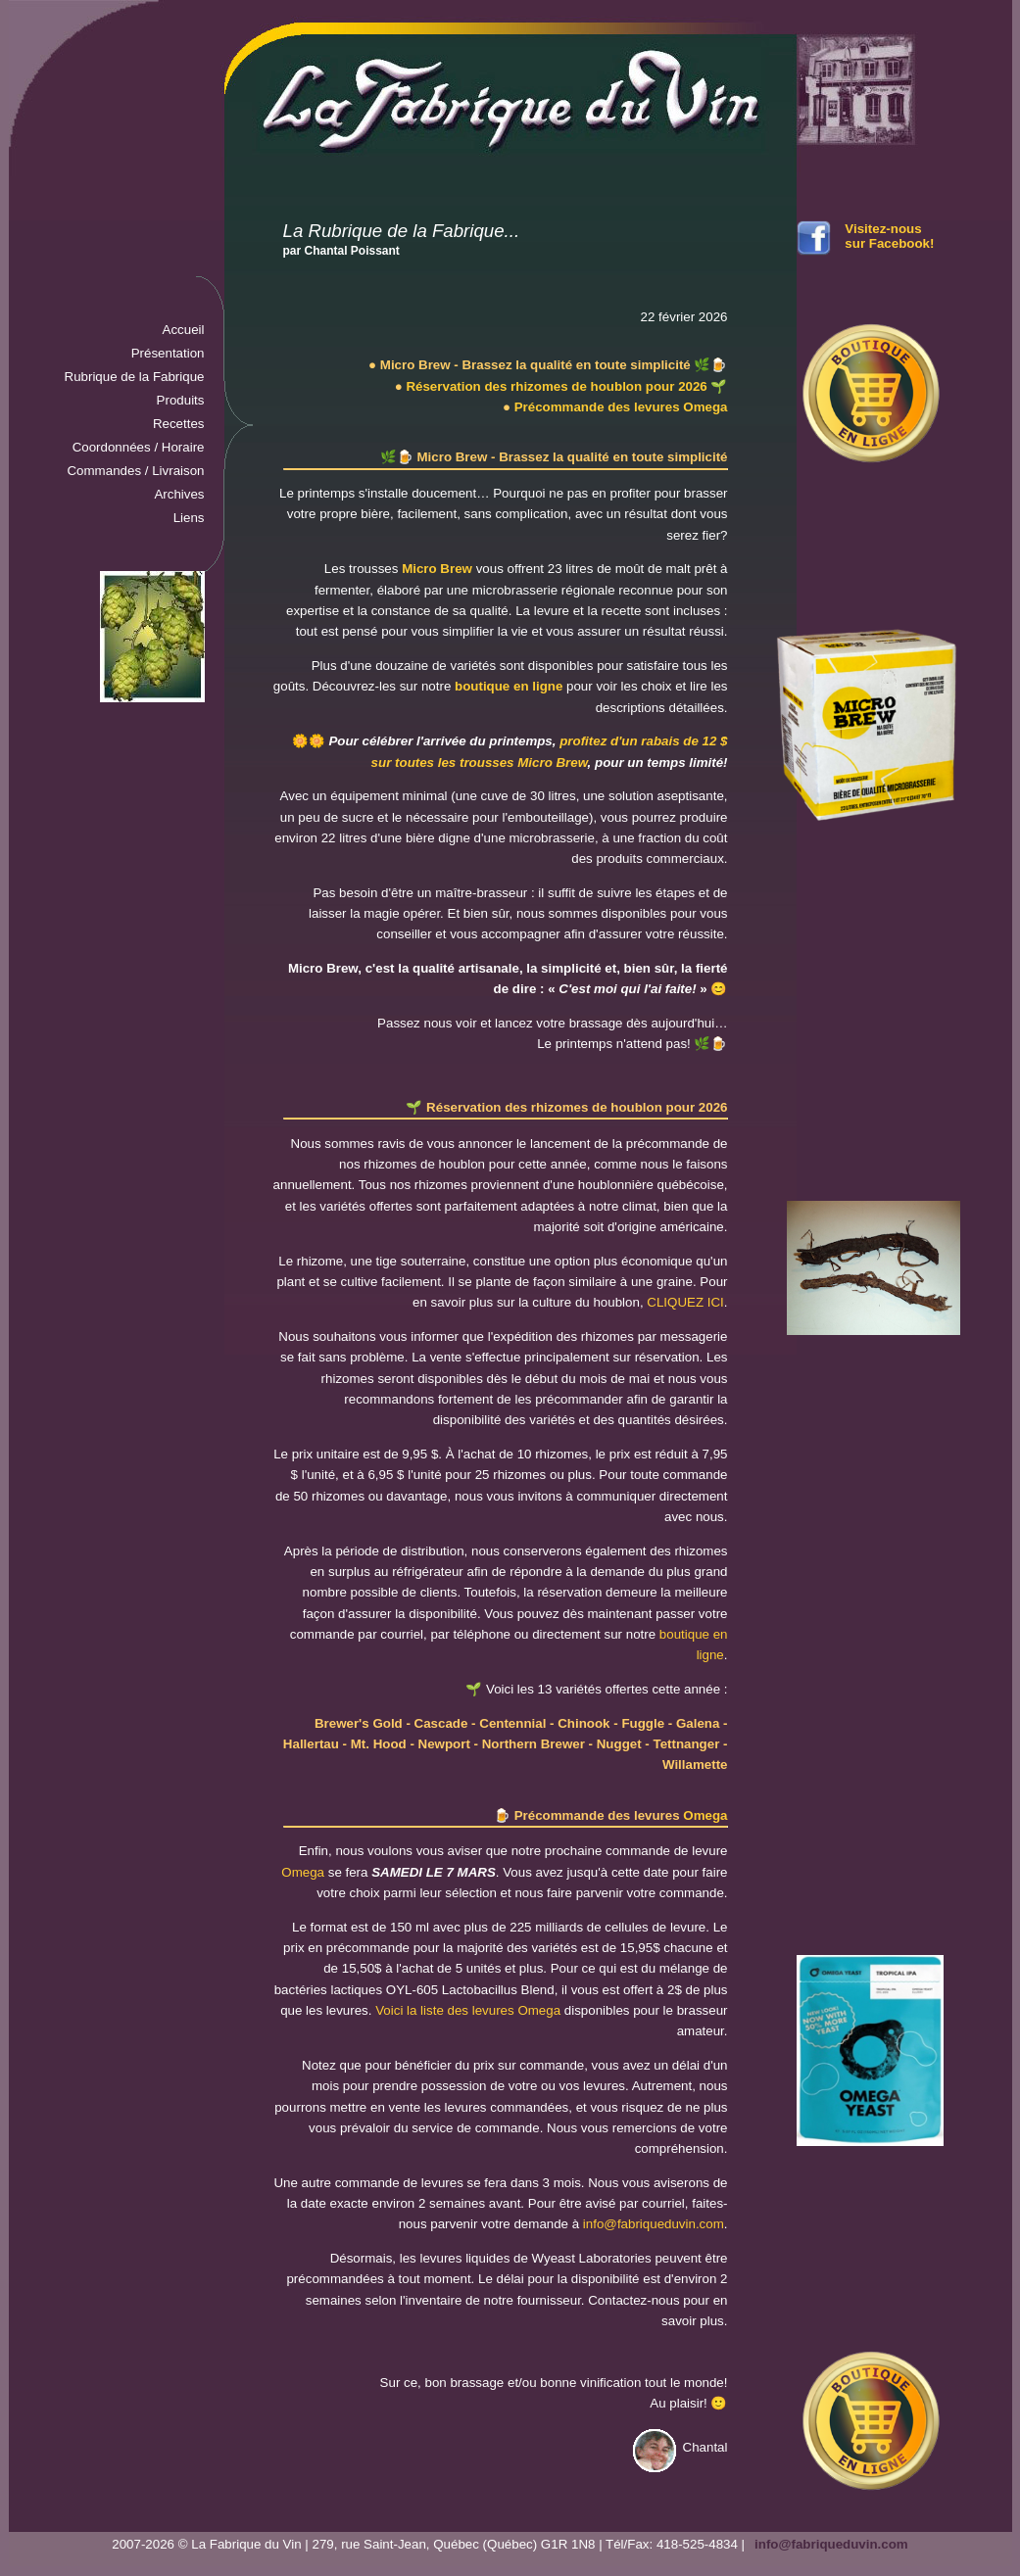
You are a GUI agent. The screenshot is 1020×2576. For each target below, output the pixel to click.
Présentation (168, 353)
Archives (179, 494)
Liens (189, 517)
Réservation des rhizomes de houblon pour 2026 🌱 (566, 386)
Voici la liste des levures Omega (467, 2010)
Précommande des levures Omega (621, 407)
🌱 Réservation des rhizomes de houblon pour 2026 (566, 1107)
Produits (181, 400)
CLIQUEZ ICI (685, 1302)
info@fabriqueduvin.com (653, 2224)
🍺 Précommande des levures (588, 1815)
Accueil (184, 329)
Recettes (179, 423)
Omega (705, 1815)
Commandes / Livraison (135, 470)
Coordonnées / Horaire (139, 447)
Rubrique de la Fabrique (135, 376)
